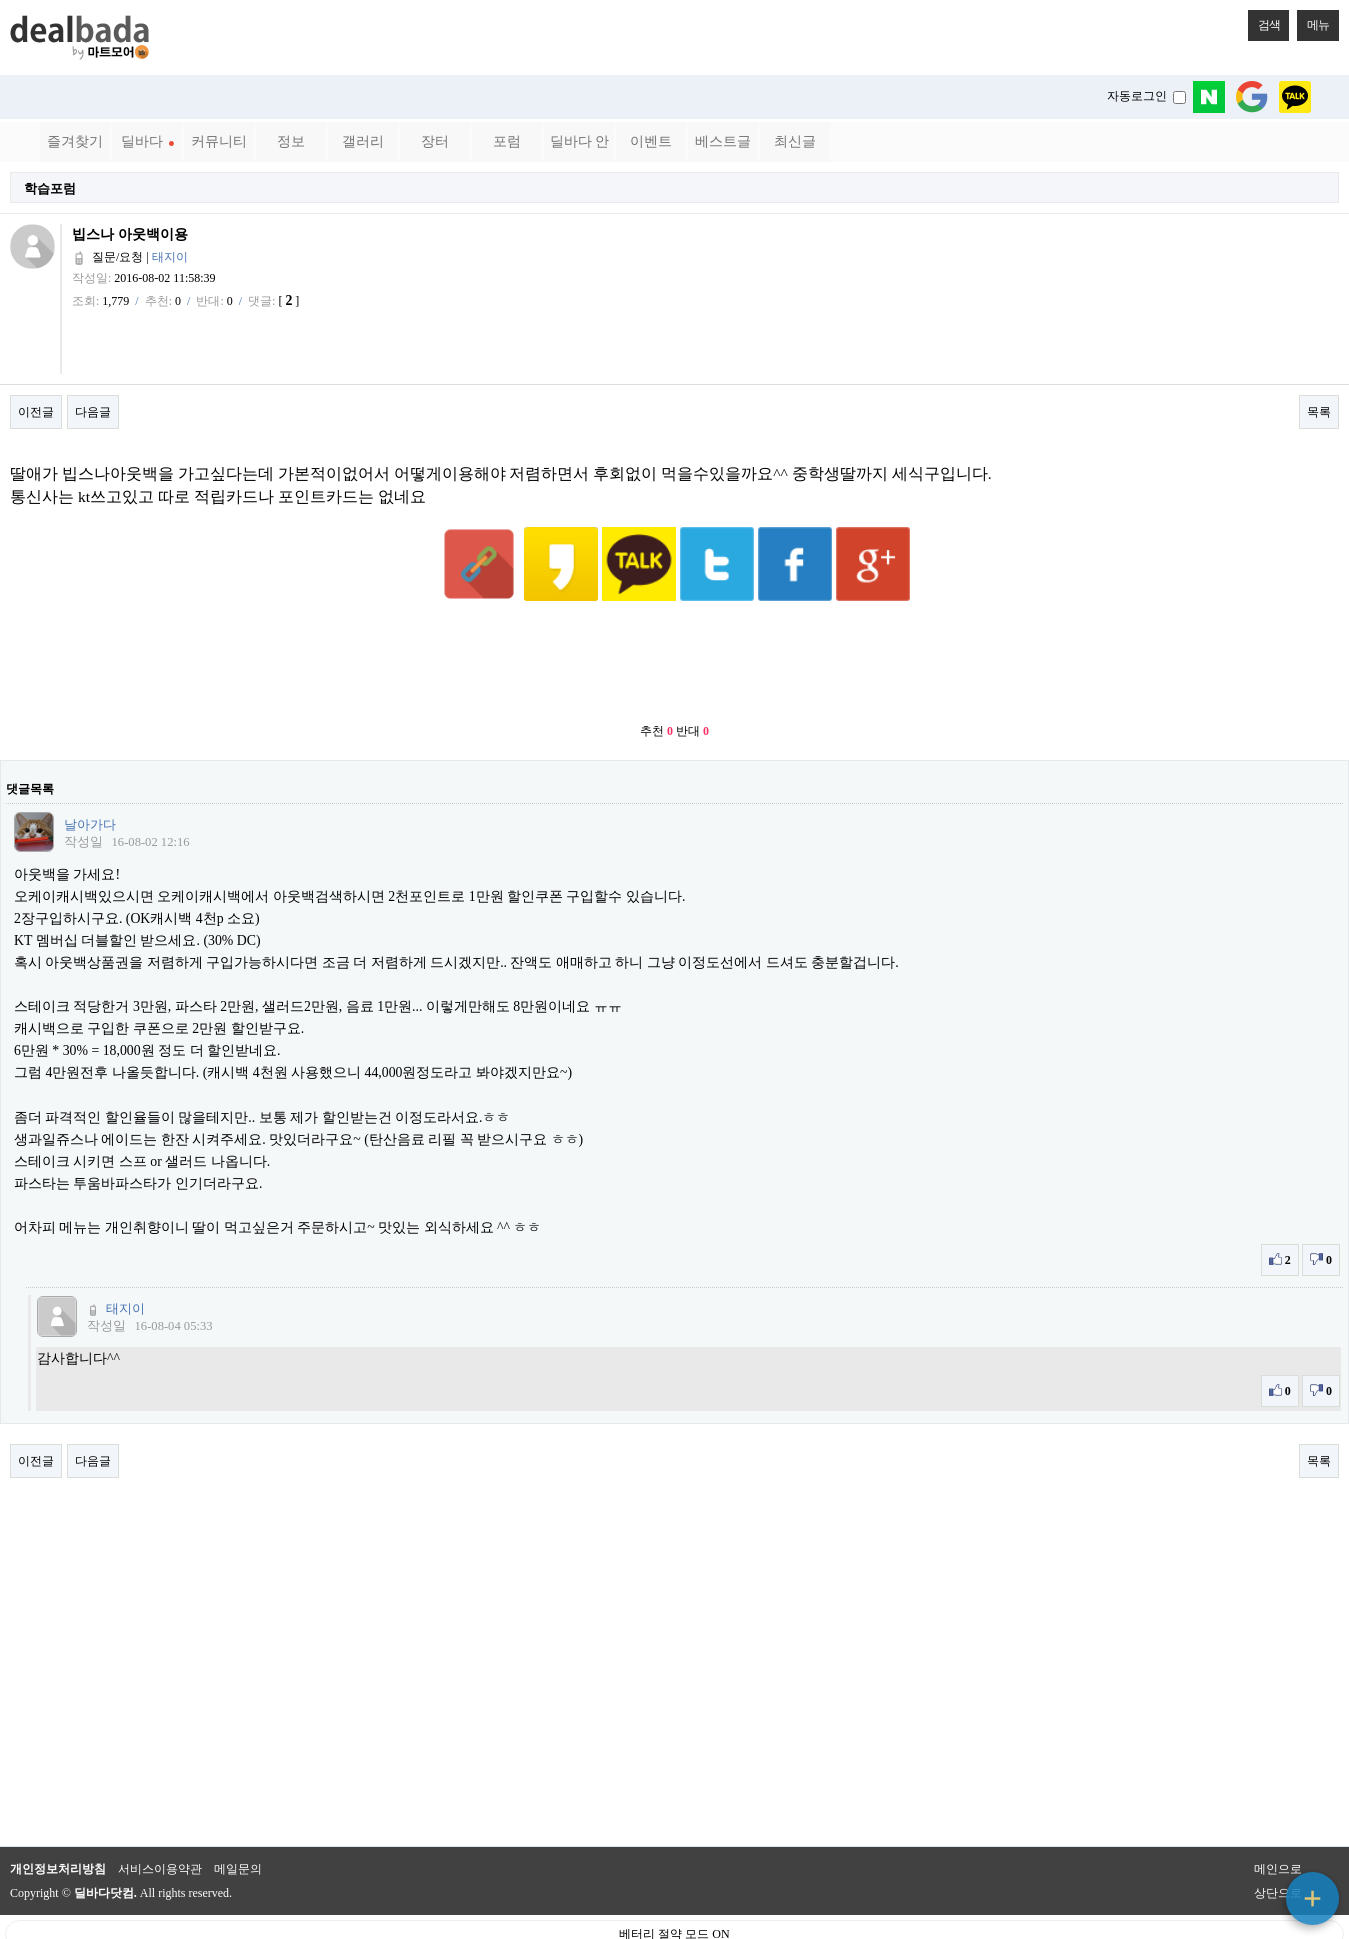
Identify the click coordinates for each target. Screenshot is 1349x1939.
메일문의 (238, 1820)
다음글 (93, 412)
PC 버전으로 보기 (674, 1919)
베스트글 (723, 141)
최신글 (795, 141)
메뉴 (1313, 21)
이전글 (36, 412)
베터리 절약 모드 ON (674, 1885)
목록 (1319, 412)
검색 (1264, 21)
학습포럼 (50, 188)
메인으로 (1278, 1820)
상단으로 (1278, 1844)
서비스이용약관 (160, 1820)
